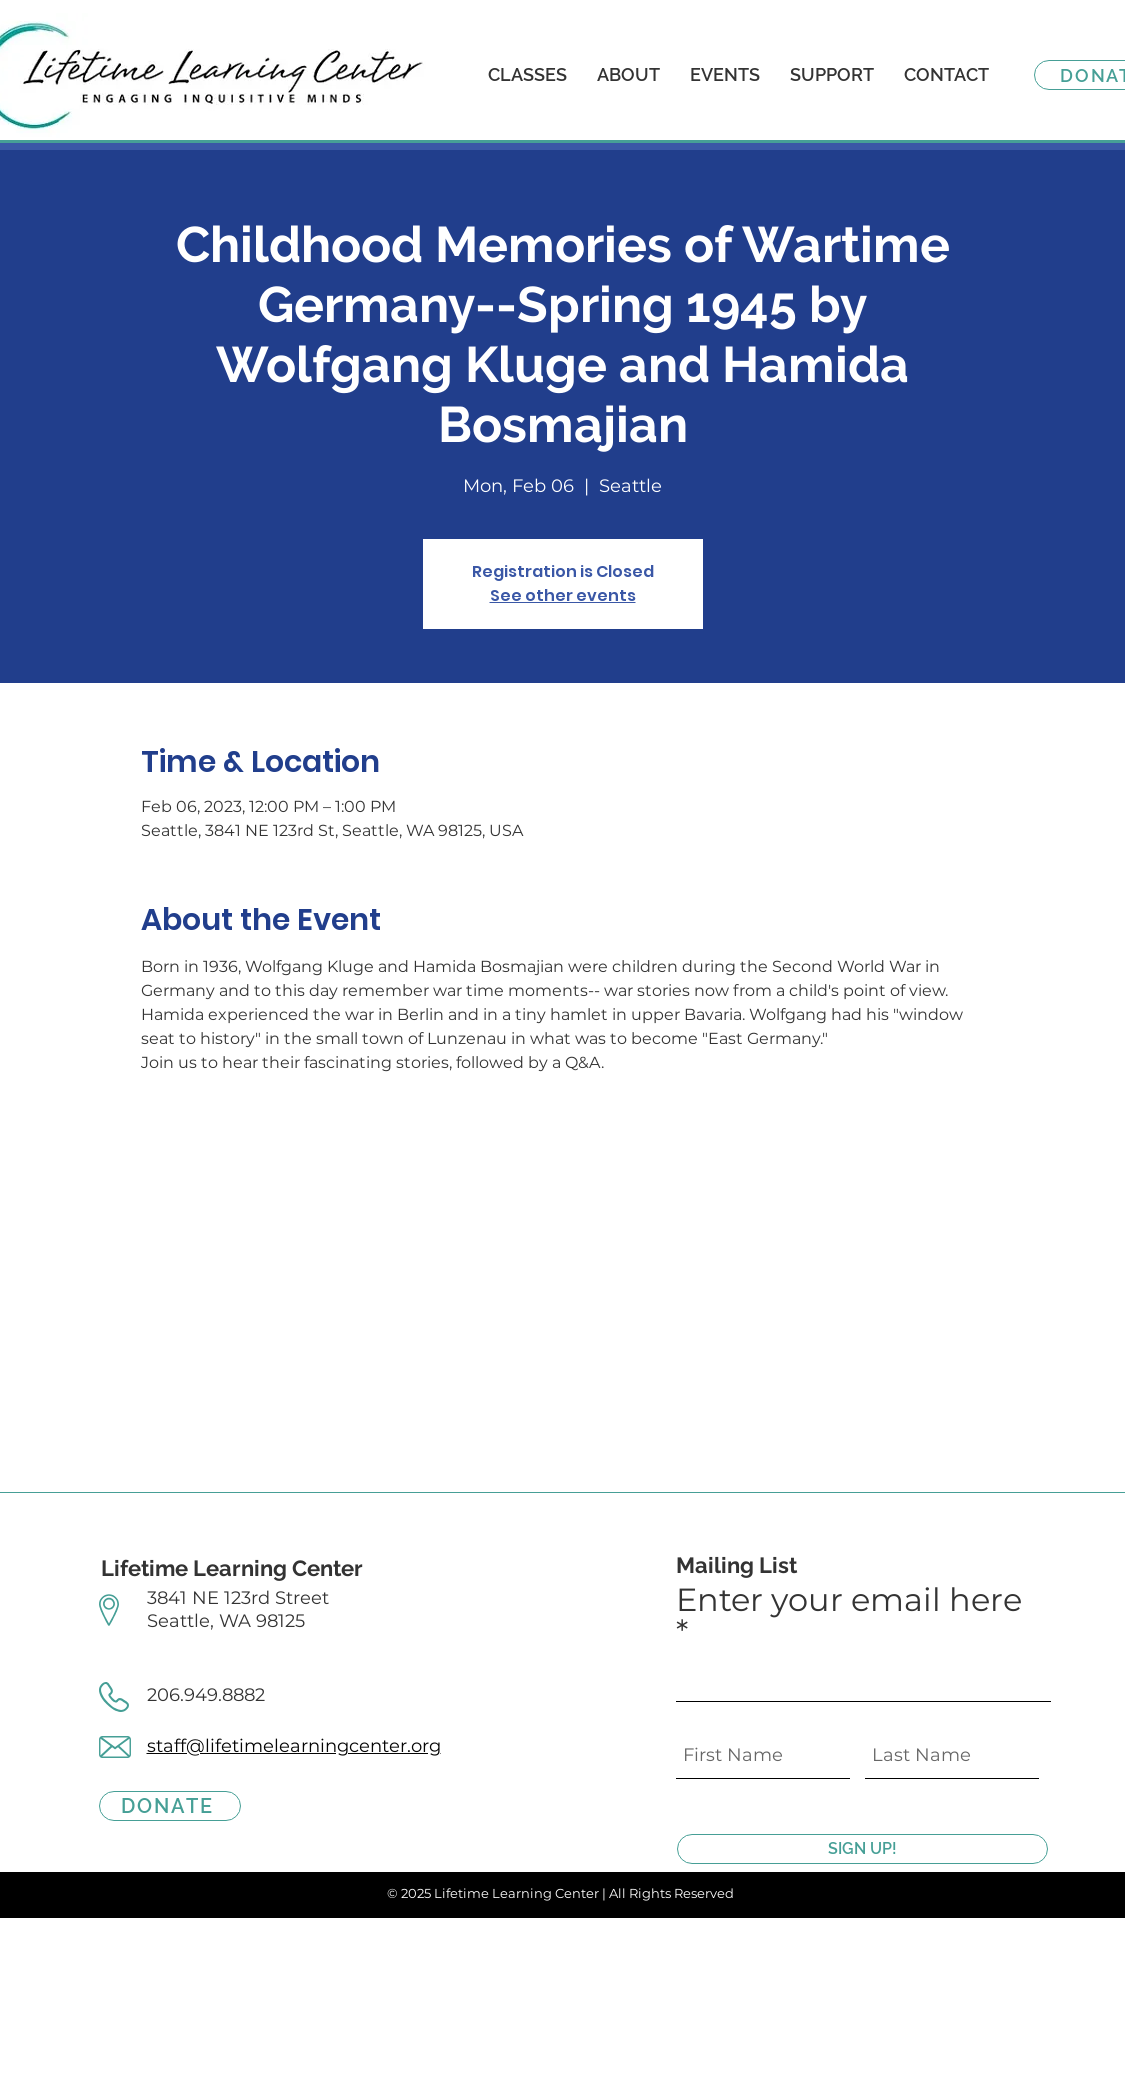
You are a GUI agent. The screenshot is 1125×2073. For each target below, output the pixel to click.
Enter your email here (849, 1601)
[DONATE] (170, 1806)
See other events (563, 595)
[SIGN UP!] (862, 1849)
